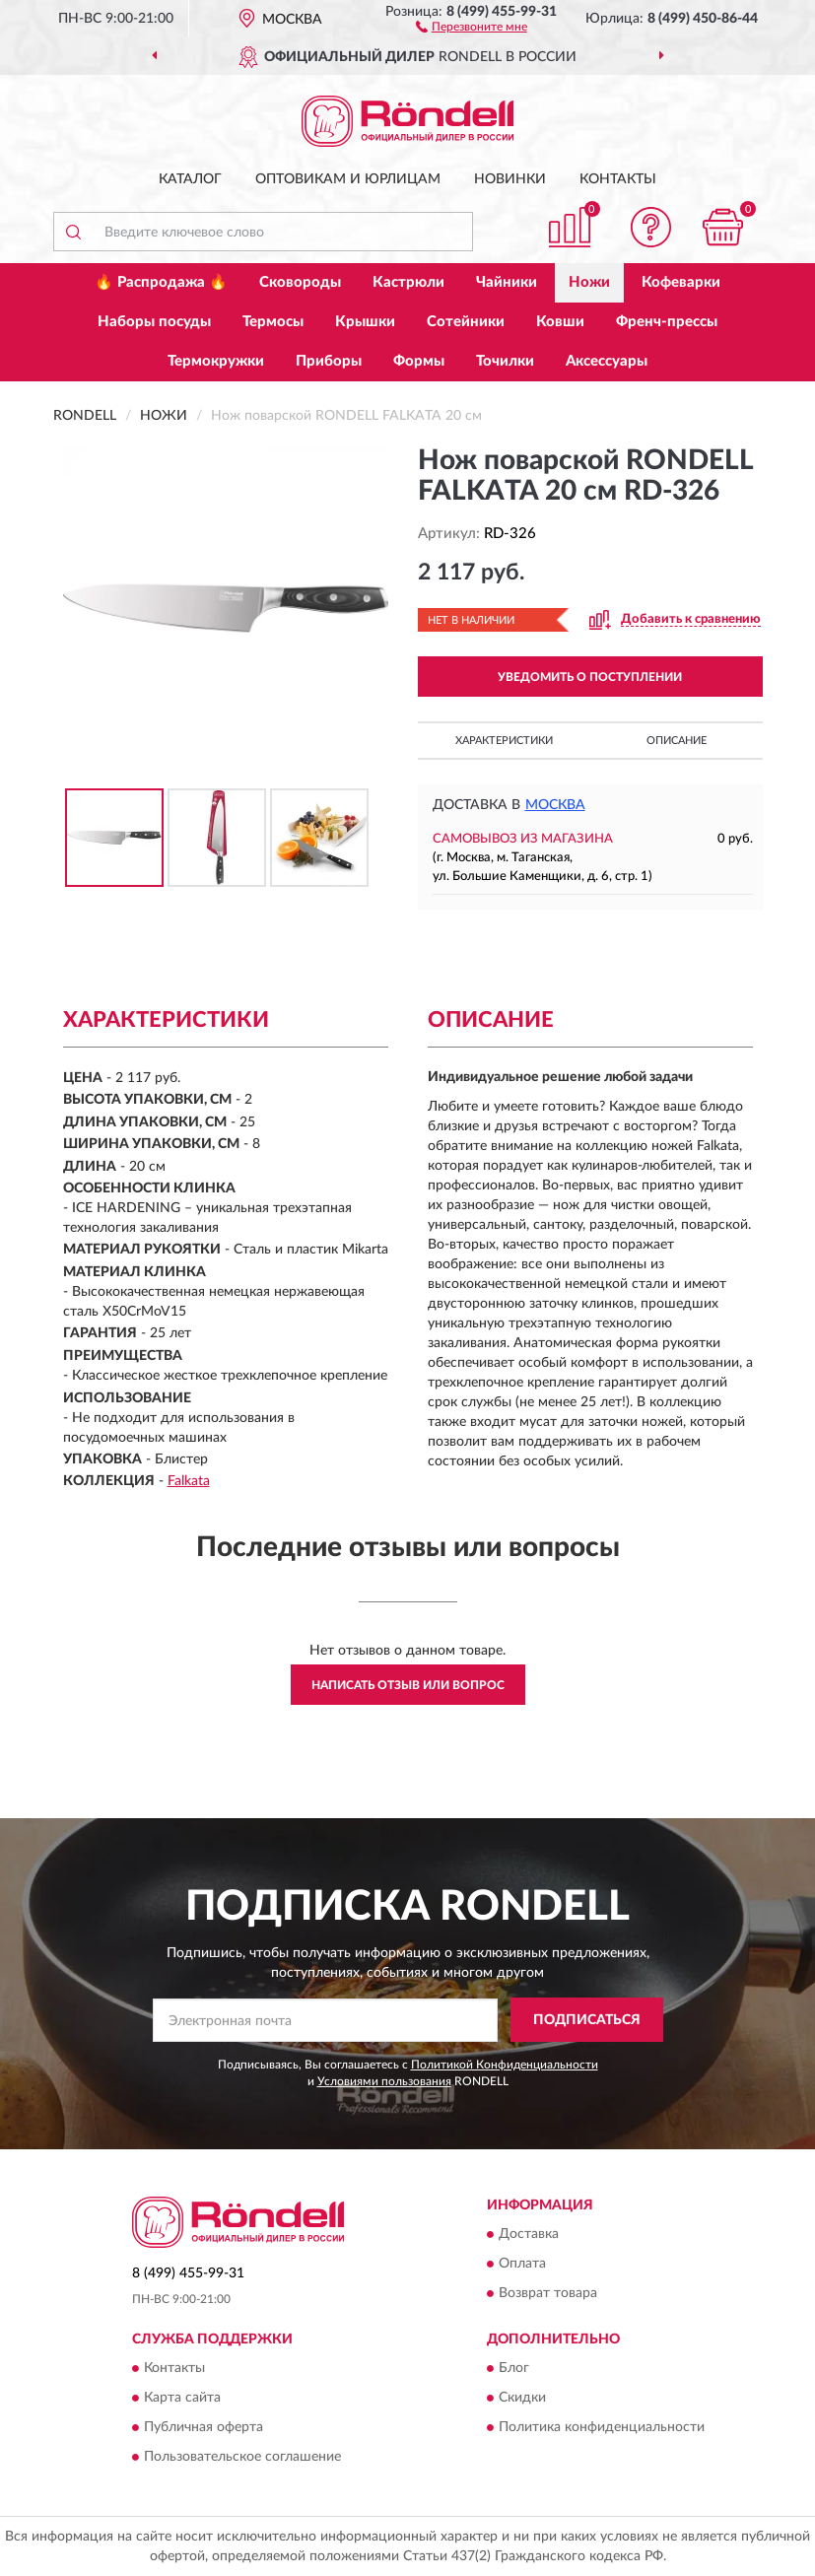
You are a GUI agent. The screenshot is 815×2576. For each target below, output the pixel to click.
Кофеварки (681, 282)
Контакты (617, 179)
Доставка (529, 2234)
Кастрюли (408, 282)
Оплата (522, 2264)
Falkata (189, 1481)
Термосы (273, 321)
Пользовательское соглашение (242, 2457)
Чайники (506, 282)
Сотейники (466, 321)
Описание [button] (676, 740)
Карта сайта (182, 2398)
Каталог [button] (190, 179)
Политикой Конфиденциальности (504, 2064)
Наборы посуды (154, 321)
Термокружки (216, 361)
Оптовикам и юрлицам (348, 179)
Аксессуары (606, 361)
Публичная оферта (203, 2427)
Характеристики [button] (504, 740)
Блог (514, 2368)
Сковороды (300, 282)
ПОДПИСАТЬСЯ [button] (587, 2020)
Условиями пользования (384, 2081)
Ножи (589, 282)
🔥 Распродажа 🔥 (161, 282)
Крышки (365, 321)
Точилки (505, 361)
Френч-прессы (666, 321)
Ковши (560, 321)
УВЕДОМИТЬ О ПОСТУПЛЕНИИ (590, 677)
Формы (418, 361)
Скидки (522, 2398)
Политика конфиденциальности (602, 2427)
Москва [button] (555, 805)
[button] (471, 26)
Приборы (329, 361)
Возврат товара (548, 2293)
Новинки (510, 179)
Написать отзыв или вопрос (408, 1685)
